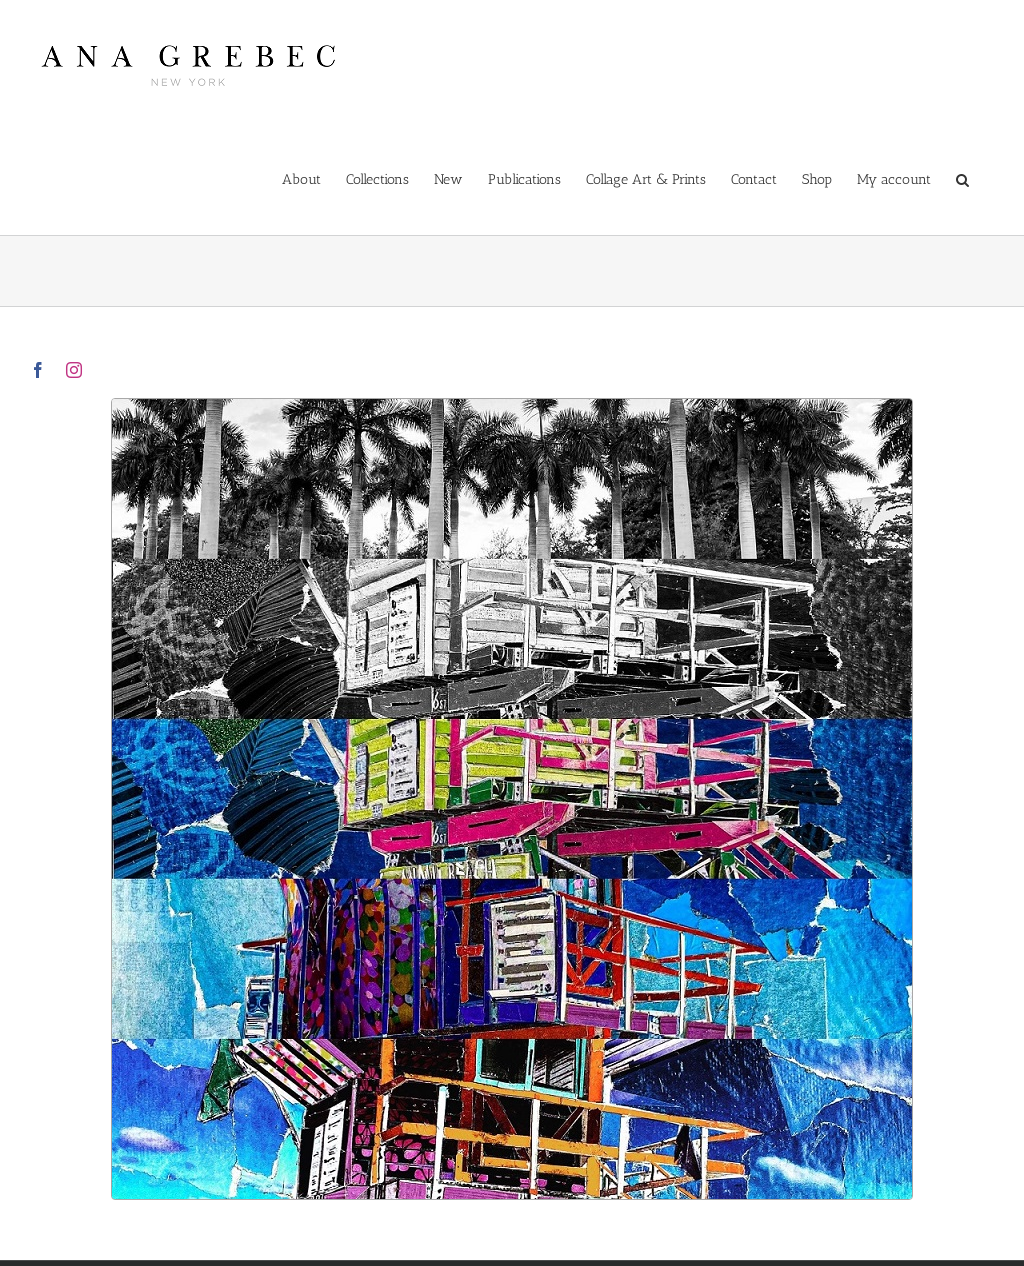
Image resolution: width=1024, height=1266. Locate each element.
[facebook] (38, 370)
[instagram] (74, 370)
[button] (962, 178)
